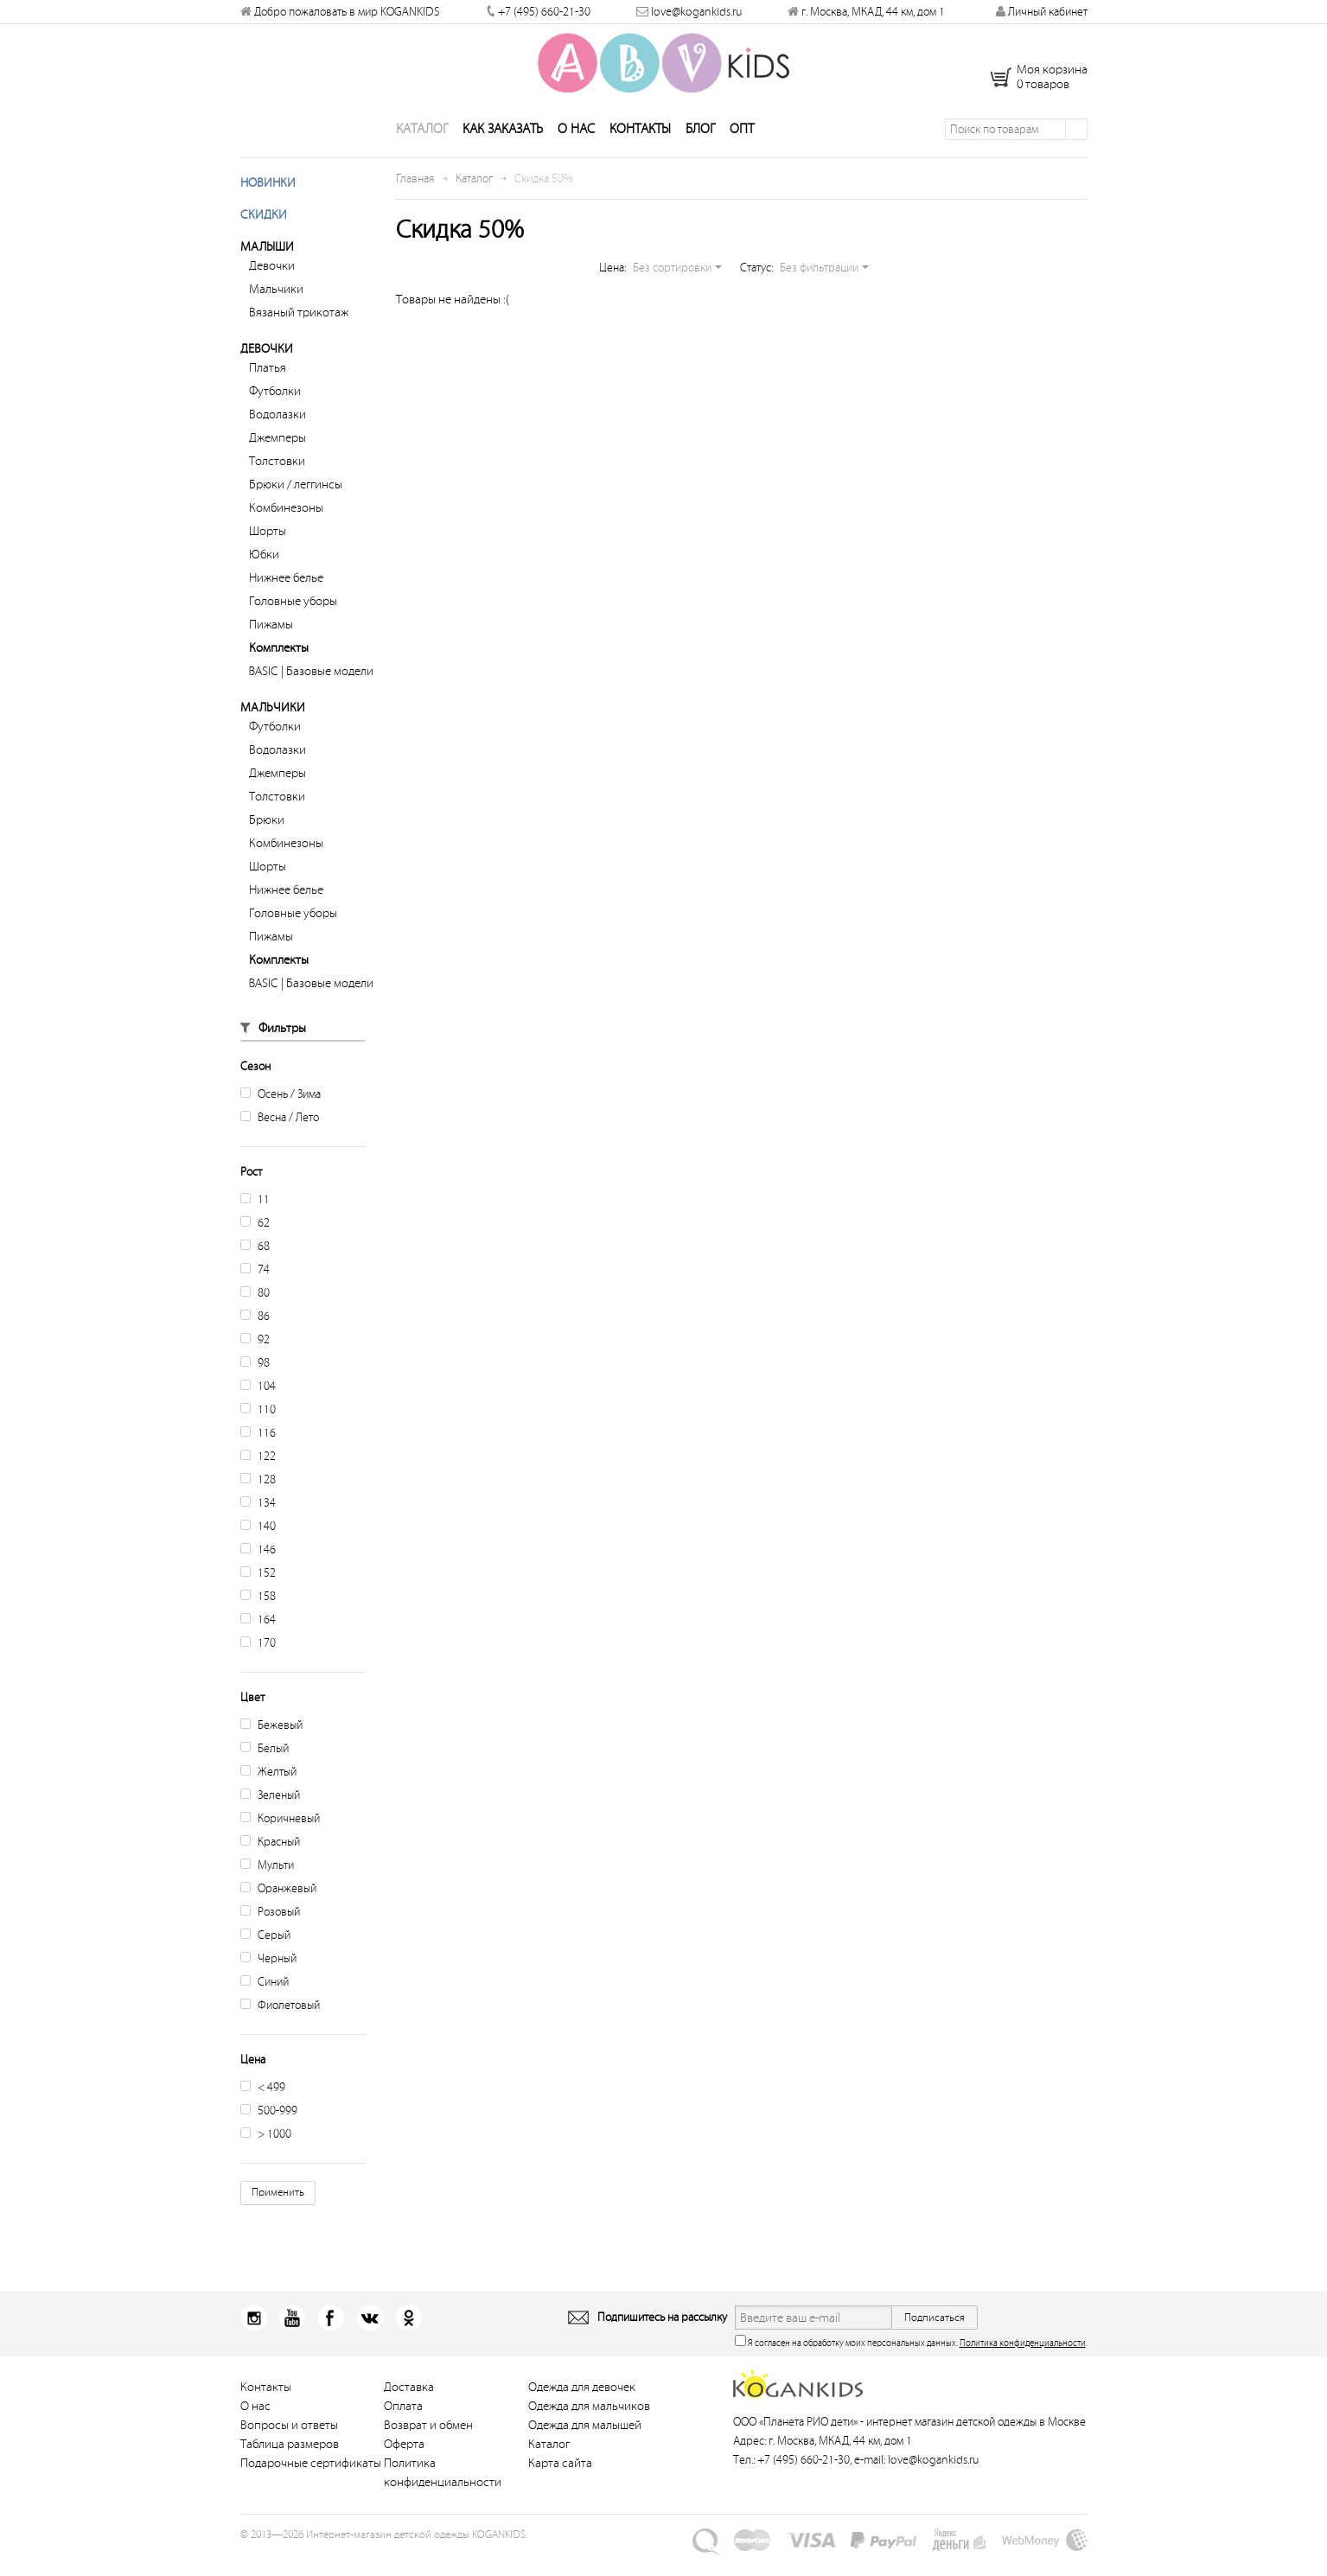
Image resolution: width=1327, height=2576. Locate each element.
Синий (264, 2001)
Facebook (322, 2337)
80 (255, 1312)
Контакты (640, 148)
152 (258, 1592)
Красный (270, 1861)
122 (258, 1476)
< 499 (262, 2107)
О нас (576, 148)
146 (258, 1569)
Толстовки (277, 481)
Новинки (268, 202)
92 (255, 1359)
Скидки (263, 234)
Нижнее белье (286, 597)
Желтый (268, 1791)
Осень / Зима (280, 1113)
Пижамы (271, 644)
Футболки (275, 411)
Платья (267, 387)
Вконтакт (357, 2337)
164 (258, 1639)
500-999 (268, 2130)
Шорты (267, 551)
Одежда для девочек (581, 2407)
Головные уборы (293, 621)
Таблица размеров (289, 2464)
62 (255, 1242)
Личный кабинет (1042, 11)
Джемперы (277, 457)
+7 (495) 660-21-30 (544, 11)
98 (255, 1382)
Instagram (253, 2337)
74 (255, 1289)
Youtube (288, 2337)
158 (258, 1616)
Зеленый (270, 1815)
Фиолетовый (280, 2025)
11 (255, 1219)
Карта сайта (560, 2483)
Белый (264, 1768)
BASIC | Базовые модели (311, 691)
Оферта (404, 2464)
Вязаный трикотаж (298, 332)
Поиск (1076, 149)
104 (258, 1406)
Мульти (267, 1885)
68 (255, 1266)
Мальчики (276, 309)
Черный (268, 1978)
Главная (415, 198)
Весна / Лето (279, 1137)
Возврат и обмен (428, 2445)
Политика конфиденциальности (1023, 2363)
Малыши (267, 266)
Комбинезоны (286, 527)
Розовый (270, 1931)
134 (258, 1522)
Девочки (272, 285)
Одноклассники (392, 2337)
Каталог (422, 148)
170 (258, 1662)
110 (258, 1429)
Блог (700, 148)
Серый (265, 1955)
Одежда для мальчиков (589, 2426)
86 (255, 1336)
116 (258, 1452)
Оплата (403, 2426)
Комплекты (279, 667)
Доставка (409, 2407)
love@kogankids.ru (696, 11)
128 (258, 1499)
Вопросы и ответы (289, 2445)
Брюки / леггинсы (295, 504)
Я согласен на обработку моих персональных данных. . (911, 2361)
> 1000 (265, 2153)
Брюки (266, 839)
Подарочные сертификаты (310, 2483)
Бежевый (271, 1745)
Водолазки (277, 434)
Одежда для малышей (584, 2445)
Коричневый (280, 1838)
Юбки (264, 574)
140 (258, 1546)
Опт (742, 148)
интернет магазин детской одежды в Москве (976, 2441)
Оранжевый (278, 1908)
